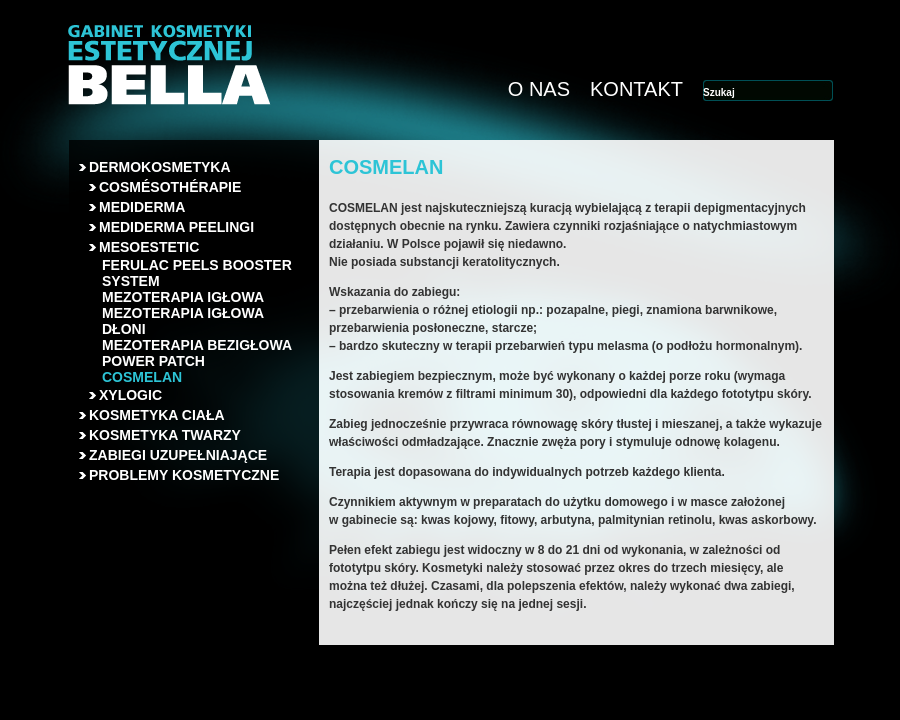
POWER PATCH (153, 361)
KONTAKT (636, 89)
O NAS (539, 89)
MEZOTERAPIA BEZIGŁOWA (197, 345)
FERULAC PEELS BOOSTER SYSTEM (197, 273)
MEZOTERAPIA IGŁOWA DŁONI (183, 321)
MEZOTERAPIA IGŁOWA (183, 297)
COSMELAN (142, 377)
